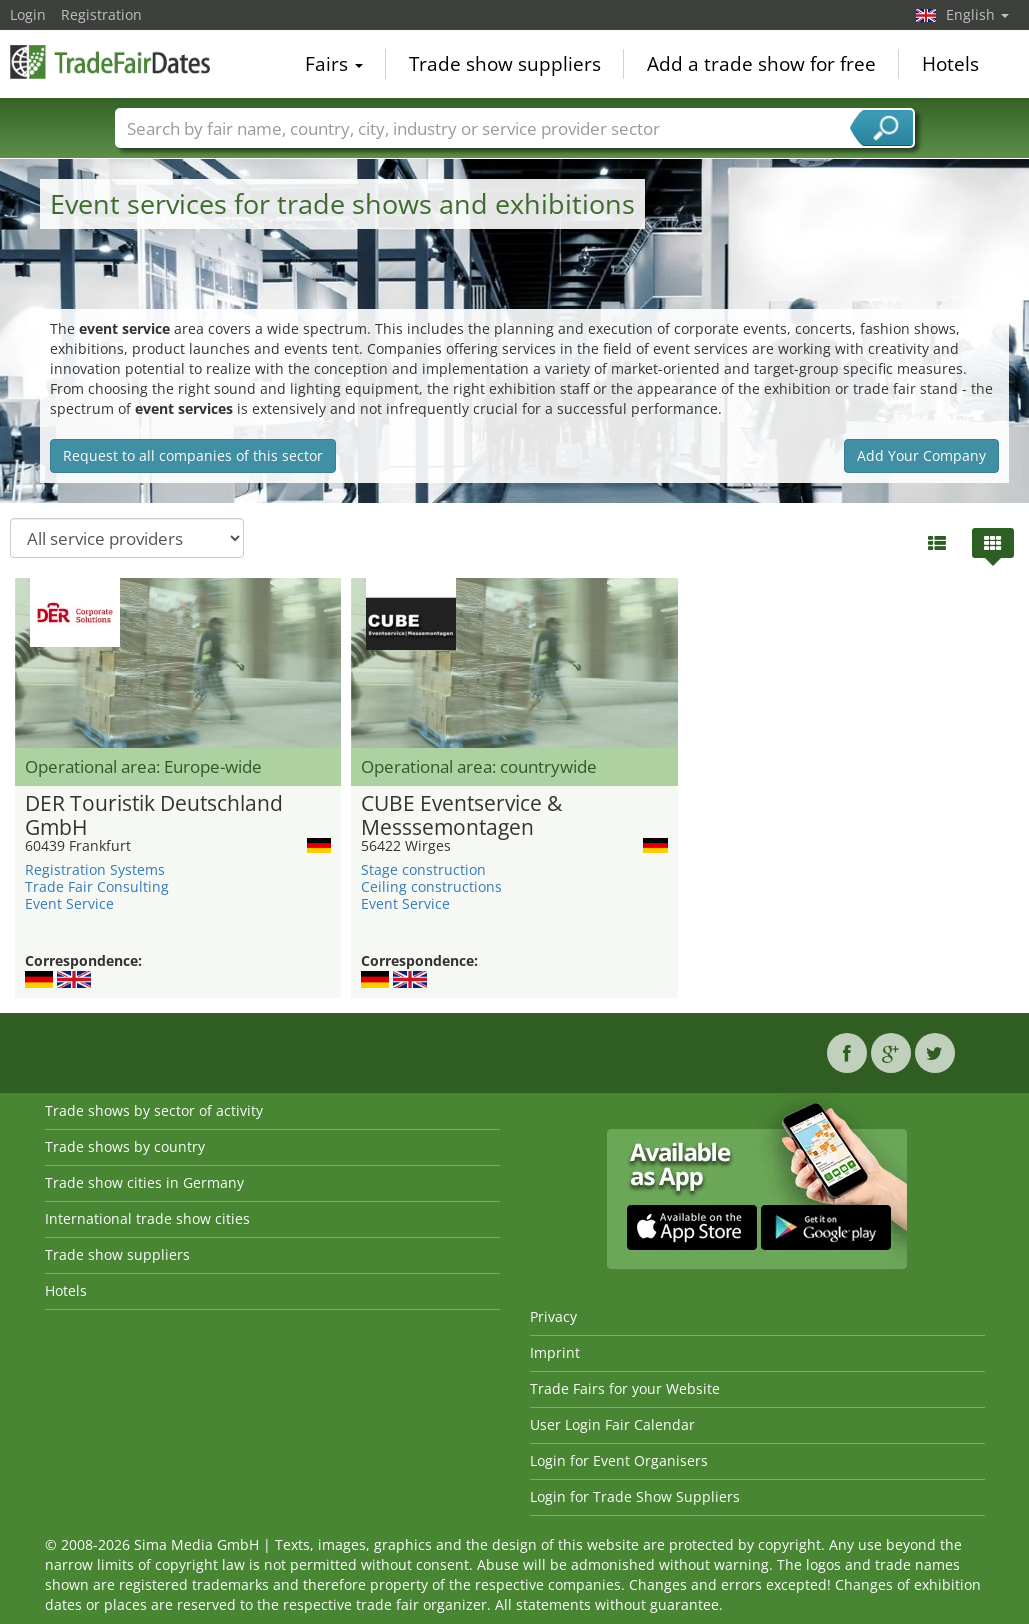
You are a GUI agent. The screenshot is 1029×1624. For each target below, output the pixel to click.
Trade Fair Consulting (97, 886)
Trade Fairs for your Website (625, 1388)
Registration (101, 14)
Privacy (553, 1316)
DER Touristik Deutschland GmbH (154, 816)
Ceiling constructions (431, 886)
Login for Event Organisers (619, 1460)
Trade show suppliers (505, 64)
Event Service (69, 903)
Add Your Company (921, 455)
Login (28, 14)
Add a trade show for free (761, 64)
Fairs (334, 64)
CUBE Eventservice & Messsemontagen (461, 816)
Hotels (950, 64)
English (977, 14)
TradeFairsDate (110, 62)
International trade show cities (147, 1218)
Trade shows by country (125, 1146)
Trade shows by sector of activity (154, 1110)
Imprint (555, 1352)
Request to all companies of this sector (193, 455)
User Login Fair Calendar (612, 1424)
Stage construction (423, 869)
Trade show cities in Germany (144, 1182)
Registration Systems (95, 869)
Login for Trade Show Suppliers (635, 1496)
